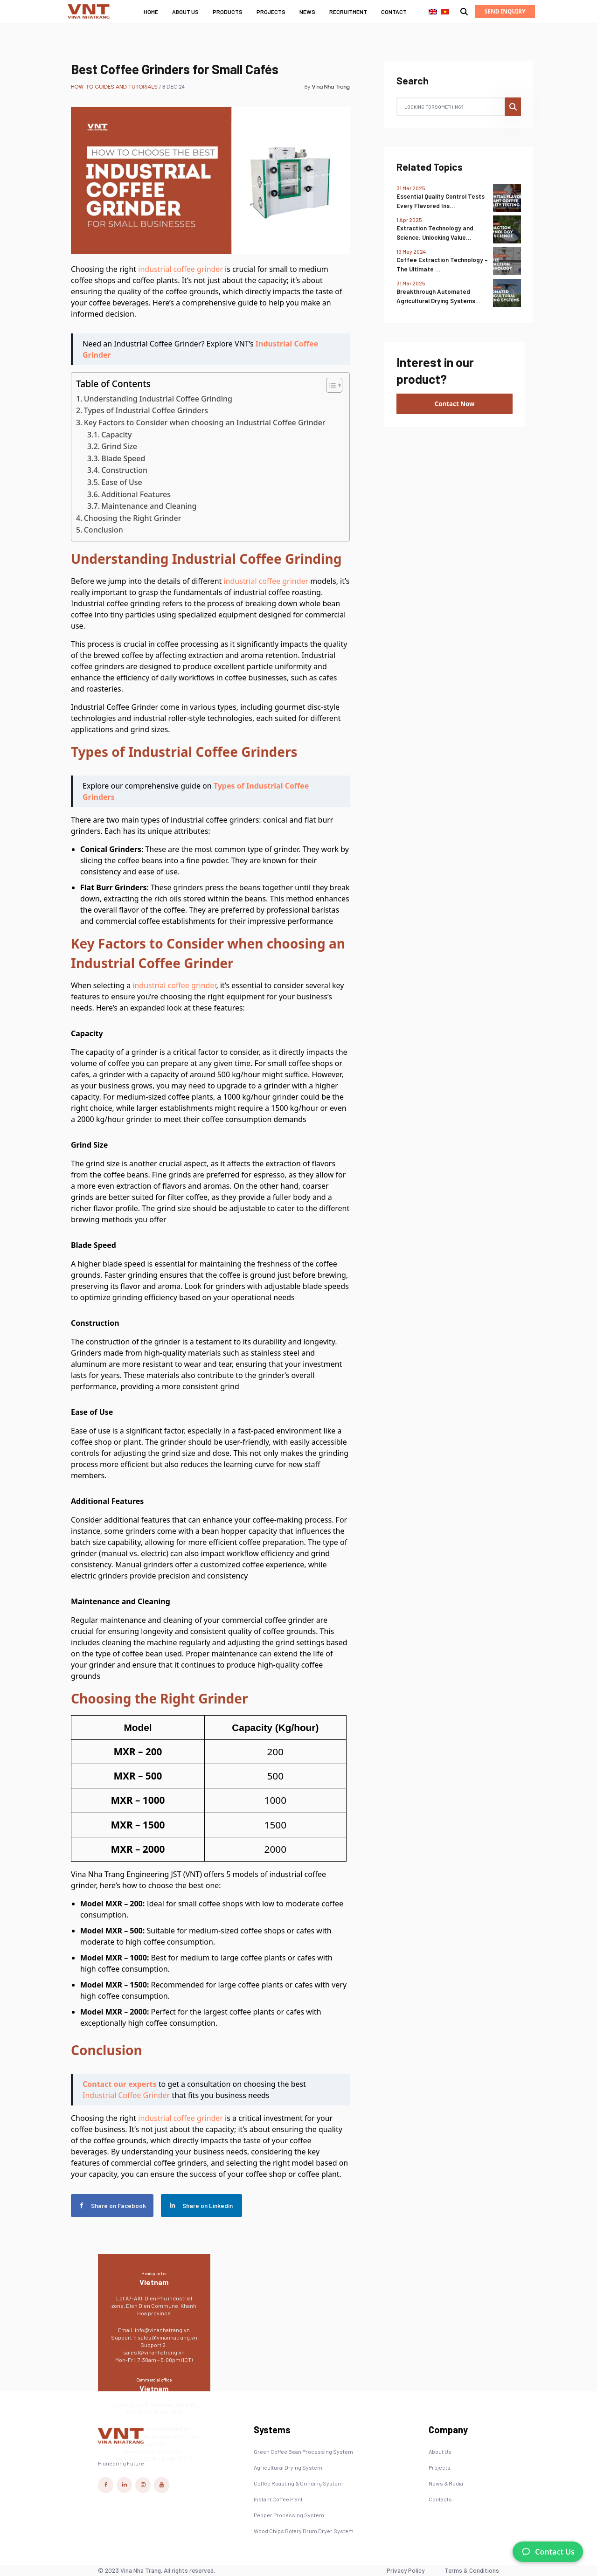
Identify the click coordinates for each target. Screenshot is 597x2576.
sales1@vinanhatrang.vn (154, 2352)
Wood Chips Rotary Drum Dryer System (304, 2531)
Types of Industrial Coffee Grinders (146, 410)
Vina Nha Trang (331, 86)
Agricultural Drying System (288, 2467)
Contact (394, 11)
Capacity (116, 434)
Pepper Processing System (289, 2515)
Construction (124, 470)
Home (151, 11)
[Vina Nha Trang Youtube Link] (161, 2485)
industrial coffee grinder (180, 269)
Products (228, 11)
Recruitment (348, 11)
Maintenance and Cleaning (148, 506)
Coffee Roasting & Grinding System (298, 2483)
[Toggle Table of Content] (329, 385)
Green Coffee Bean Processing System (303, 2451)
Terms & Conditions (471, 2570)
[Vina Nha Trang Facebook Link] (105, 2485)
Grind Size (119, 446)
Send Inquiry (505, 11)
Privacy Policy (405, 2570)
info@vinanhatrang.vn (162, 2330)
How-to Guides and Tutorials (114, 86)
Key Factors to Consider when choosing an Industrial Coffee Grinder (205, 422)
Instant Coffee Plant (278, 2499)
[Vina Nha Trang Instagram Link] (143, 2485)
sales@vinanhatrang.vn (167, 2337)
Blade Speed (123, 458)
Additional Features (136, 494)
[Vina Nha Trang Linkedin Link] (124, 2485)
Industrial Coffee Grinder (126, 2095)
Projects (271, 11)
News (307, 11)
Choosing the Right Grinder (132, 518)
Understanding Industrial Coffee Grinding (158, 399)
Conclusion (103, 530)
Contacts (440, 2499)
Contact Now (455, 404)
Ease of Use (121, 482)
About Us (185, 11)
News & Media (446, 2483)
